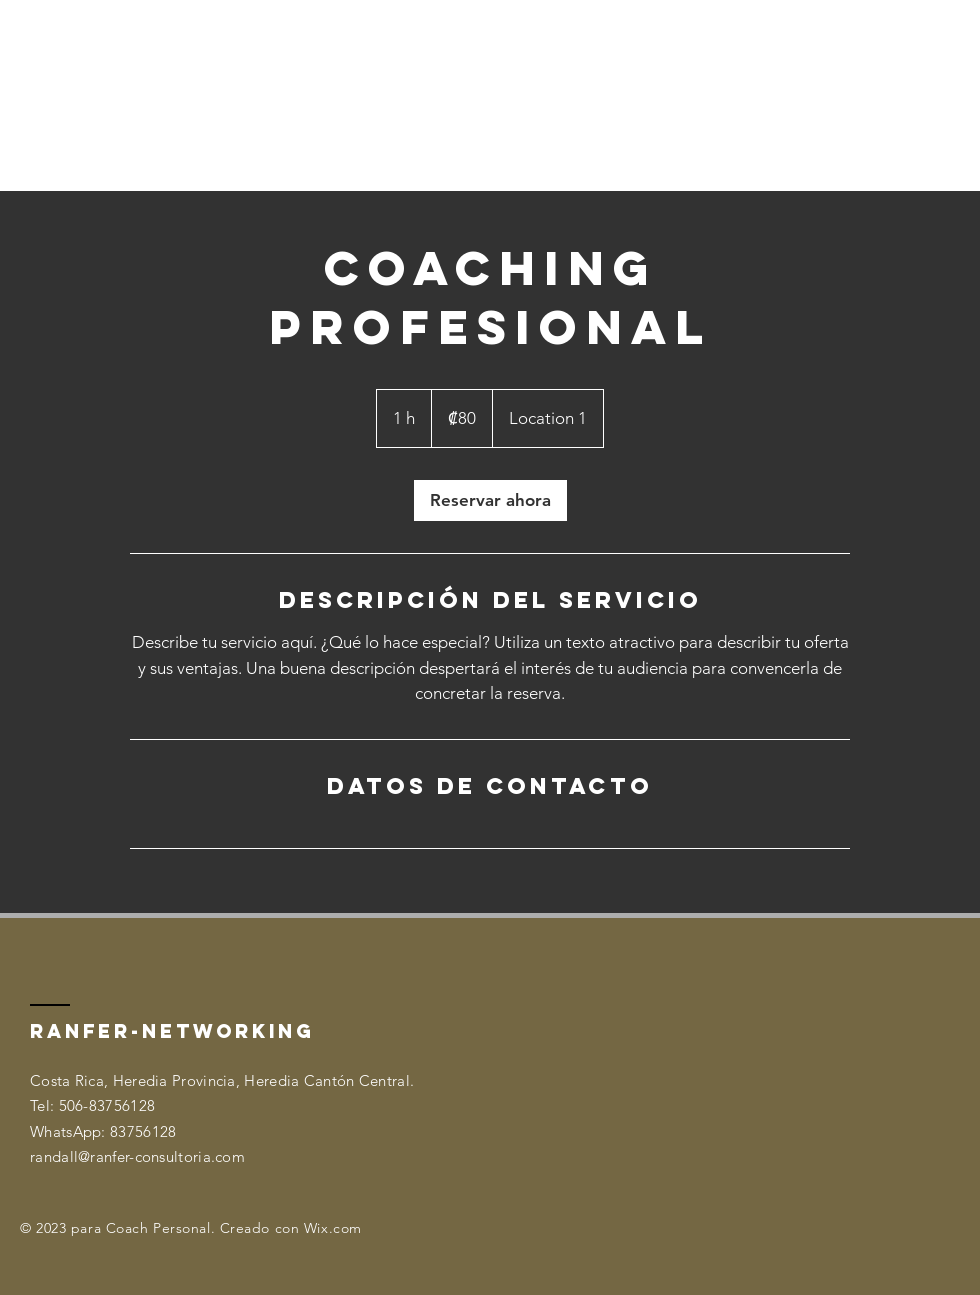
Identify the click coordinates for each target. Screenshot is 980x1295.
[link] (490, 500)
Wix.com (333, 1228)
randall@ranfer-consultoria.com (137, 1156)
